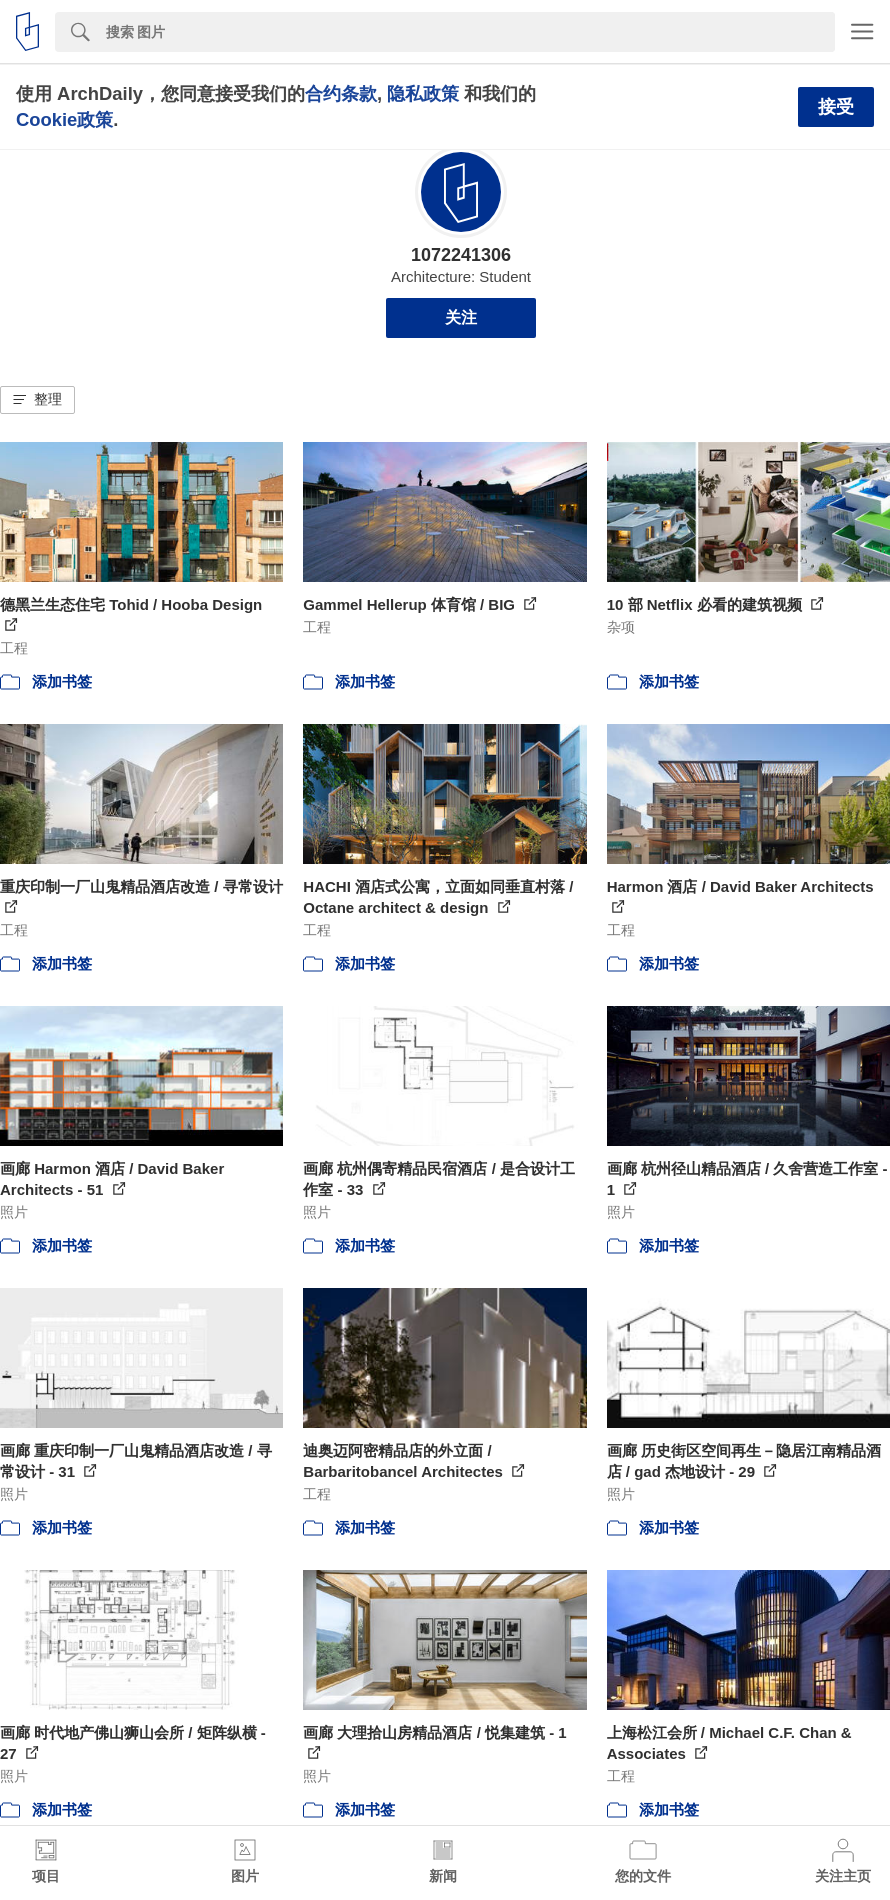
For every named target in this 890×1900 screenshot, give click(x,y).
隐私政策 (423, 93)
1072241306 (461, 255)
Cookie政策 (64, 119)
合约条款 (341, 93)
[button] (37, 400)
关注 (461, 317)
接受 (836, 107)
